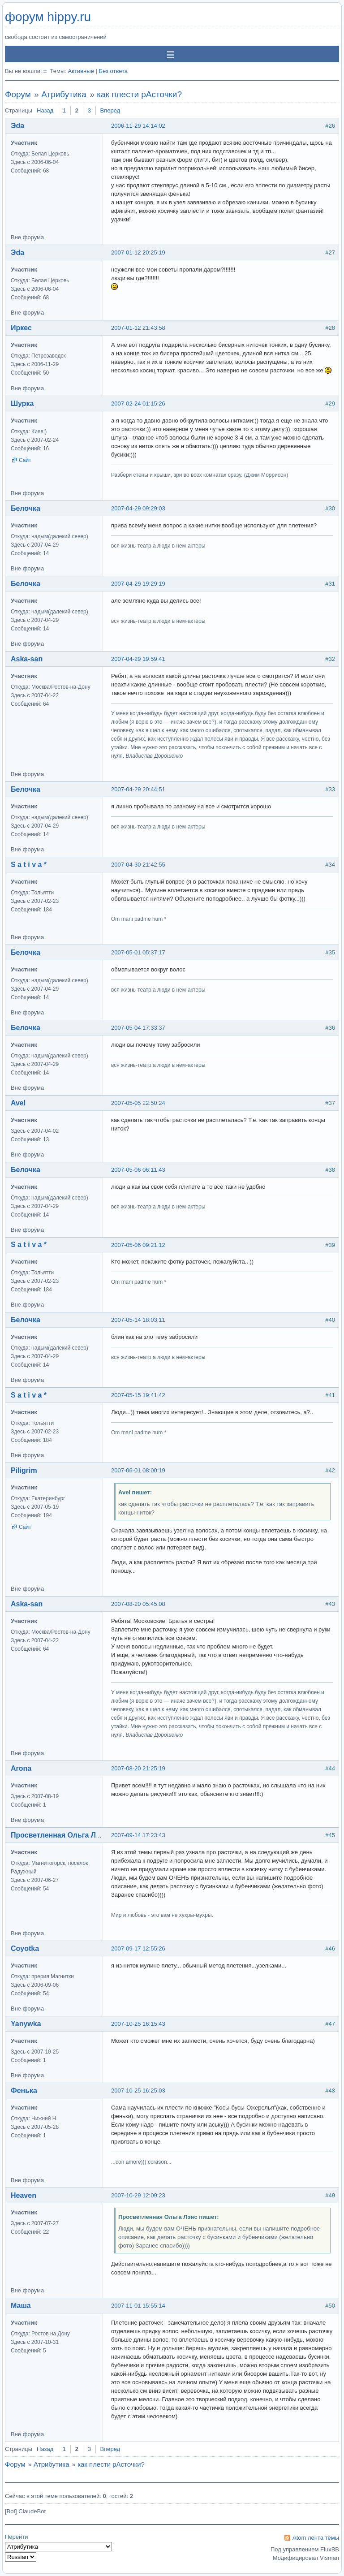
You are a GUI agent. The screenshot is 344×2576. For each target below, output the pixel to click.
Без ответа (113, 71)
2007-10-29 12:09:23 (138, 2195)
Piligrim (24, 1470)
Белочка (25, 508)
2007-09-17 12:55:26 (138, 1948)
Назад (45, 110)
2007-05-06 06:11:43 (138, 1169)
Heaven (23, 2195)
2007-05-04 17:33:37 (138, 1027)
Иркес (21, 328)
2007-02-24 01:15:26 (138, 403)
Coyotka (25, 1948)
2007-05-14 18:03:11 (138, 1319)
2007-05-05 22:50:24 (138, 1103)
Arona (21, 1768)
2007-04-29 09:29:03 (138, 508)
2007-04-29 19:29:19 (138, 583)
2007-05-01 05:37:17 (138, 952)
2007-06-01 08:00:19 (138, 1470)
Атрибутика (63, 94)
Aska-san (27, 659)
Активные (81, 71)
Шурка (22, 403)
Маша (21, 2305)
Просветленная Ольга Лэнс (59, 1835)
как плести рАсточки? (139, 94)
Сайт (25, 460)
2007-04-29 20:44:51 (138, 789)
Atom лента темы (315, 2537)
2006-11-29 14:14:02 (138, 125)
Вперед (110, 110)
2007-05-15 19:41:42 (138, 1395)
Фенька (24, 2090)
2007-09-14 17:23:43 (138, 1835)
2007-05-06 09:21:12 (138, 1245)
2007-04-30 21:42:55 (138, 864)
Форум (18, 94)
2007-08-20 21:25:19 (138, 1768)
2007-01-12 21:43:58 (138, 327)
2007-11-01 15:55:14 (138, 2305)
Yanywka (26, 2024)
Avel (18, 1103)
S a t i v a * (29, 864)
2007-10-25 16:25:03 (138, 2090)
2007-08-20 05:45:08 (138, 1604)
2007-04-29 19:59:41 (138, 659)
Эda (17, 125)
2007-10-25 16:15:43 (138, 2023)
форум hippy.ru (48, 17)
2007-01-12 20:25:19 (138, 252)
